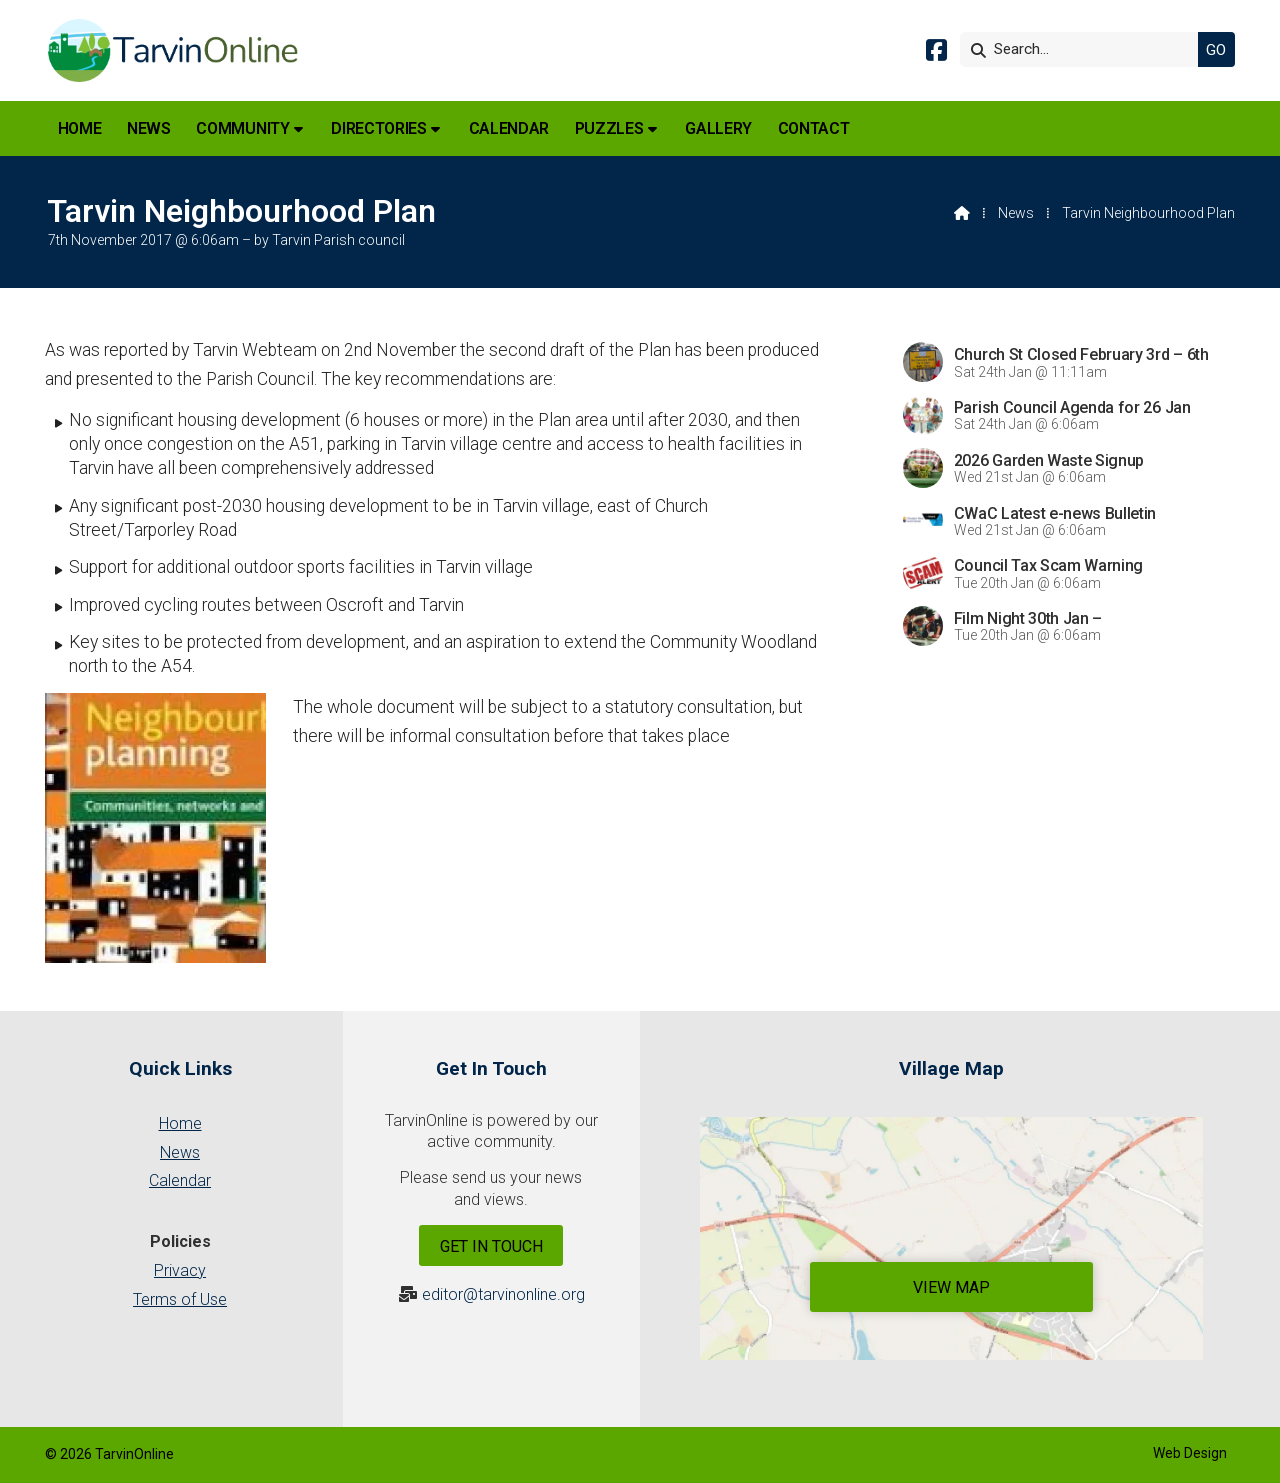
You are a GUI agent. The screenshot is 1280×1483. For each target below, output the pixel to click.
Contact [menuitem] (814, 128)
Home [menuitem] (80, 128)
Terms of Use (180, 1299)
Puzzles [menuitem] (609, 128)
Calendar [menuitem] (509, 128)
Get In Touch (491, 1246)
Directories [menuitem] (378, 128)
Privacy (180, 1270)
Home (180, 1123)
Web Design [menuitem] (1190, 1453)
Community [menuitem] (242, 128)
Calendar (180, 1180)
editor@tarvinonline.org (503, 1294)
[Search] (1084, 49)
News (1016, 213)
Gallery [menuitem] (718, 128)
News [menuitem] (149, 128)
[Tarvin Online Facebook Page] (936, 53)
